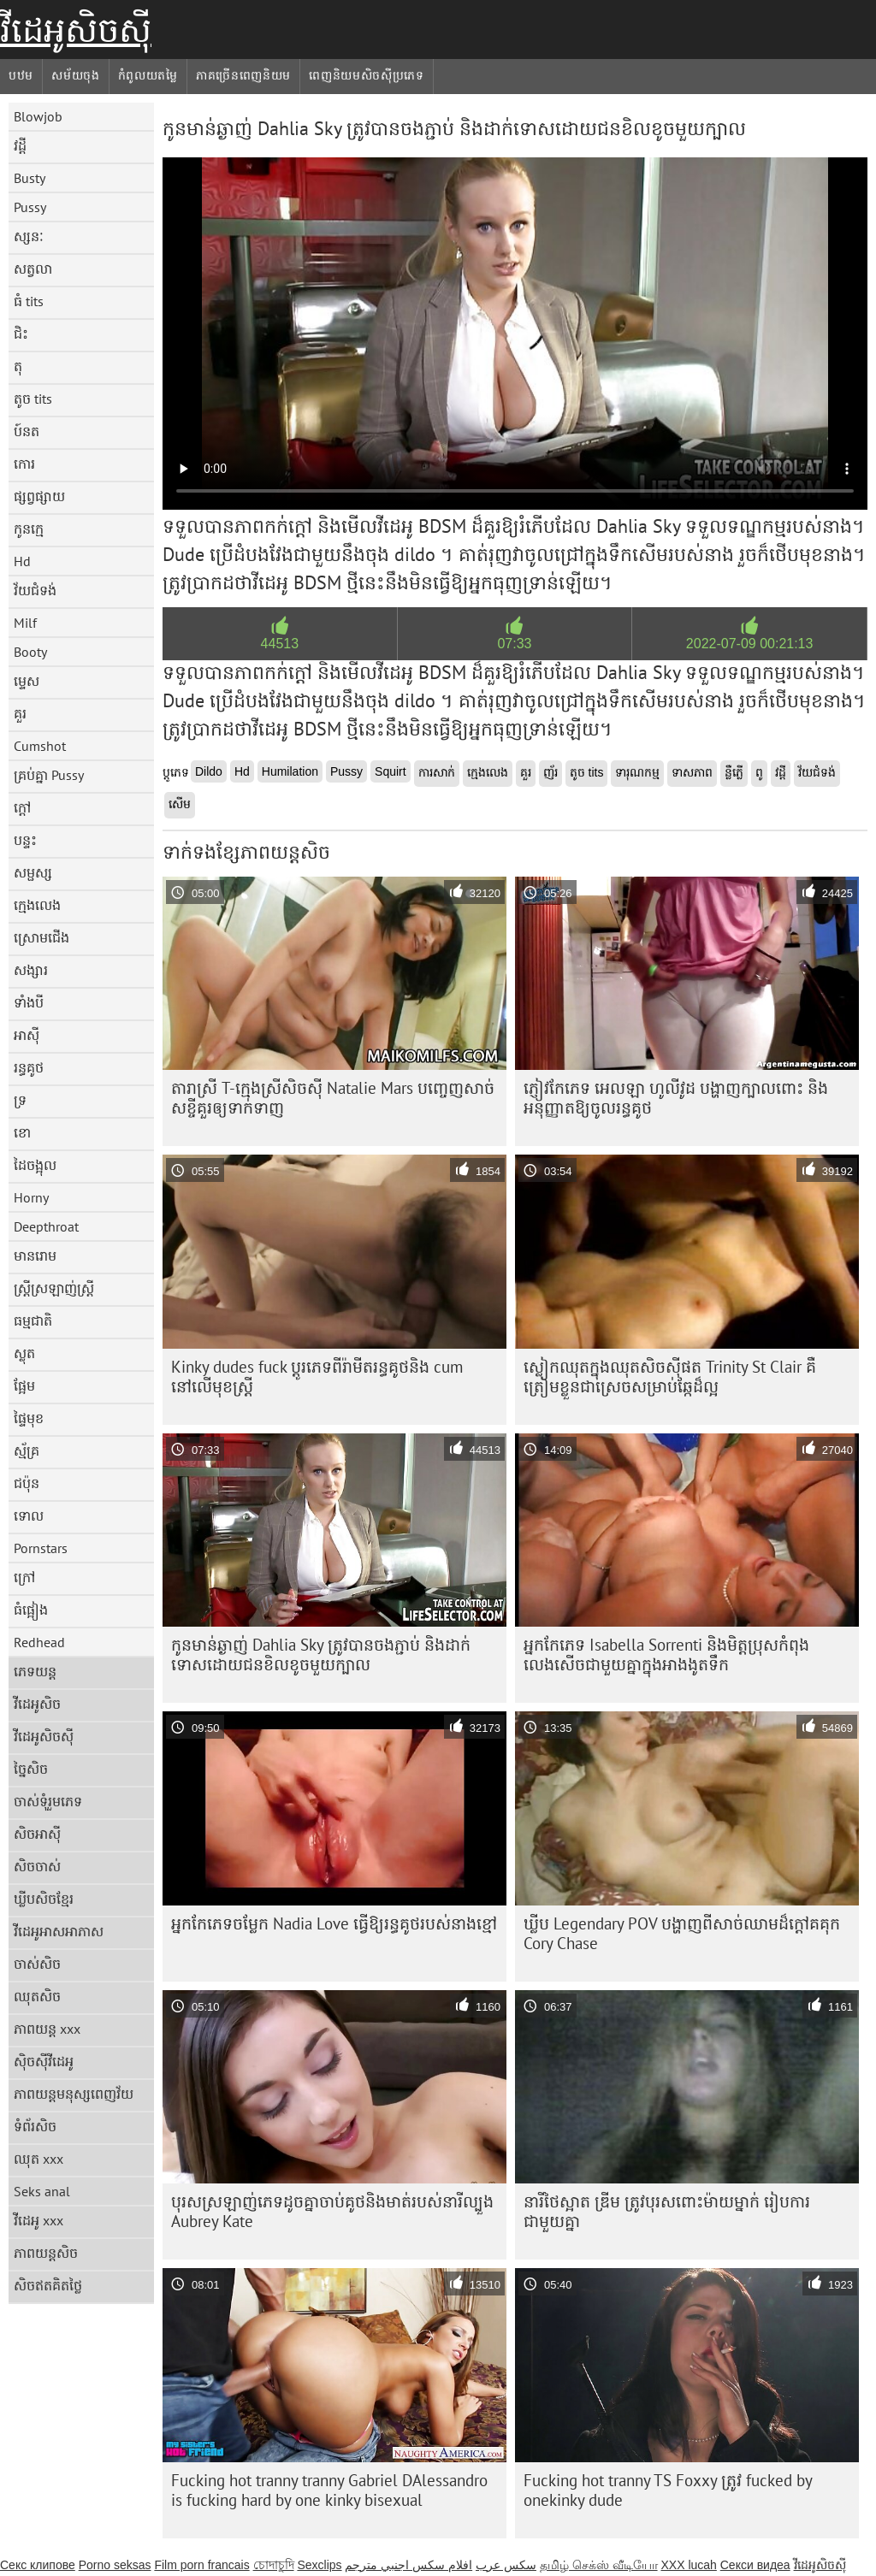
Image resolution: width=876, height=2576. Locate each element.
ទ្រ (20, 1099)
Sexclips (319, 2565)
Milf (25, 622)
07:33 (514, 643)
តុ (18, 366)
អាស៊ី (26, 1034)
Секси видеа (755, 2565)
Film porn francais (201, 2565)
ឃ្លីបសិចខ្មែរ (44, 1898)
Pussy (30, 207)
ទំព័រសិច (35, 2126)
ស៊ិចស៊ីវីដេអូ (44, 2061)
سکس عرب (506, 2565)
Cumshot (40, 745)
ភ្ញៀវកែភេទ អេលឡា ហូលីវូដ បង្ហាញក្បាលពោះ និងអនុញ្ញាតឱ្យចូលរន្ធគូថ (676, 1098)
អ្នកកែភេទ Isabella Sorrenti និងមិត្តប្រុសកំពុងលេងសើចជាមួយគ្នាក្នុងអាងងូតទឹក (666, 1654)
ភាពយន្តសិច (46, 2252)
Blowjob (38, 116)
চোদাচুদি (273, 2565)
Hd (22, 561)
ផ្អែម (24, 1385)
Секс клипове (37, 2565)
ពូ (759, 772)
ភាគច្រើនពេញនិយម (243, 75)
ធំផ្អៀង (31, 1609)
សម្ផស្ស (33, 872)
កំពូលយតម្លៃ (148, 75)
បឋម (21, 75)
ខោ (22, 1132)
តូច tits (33, 398)
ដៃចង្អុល (35, 1164)
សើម (180, 804)
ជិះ (21, 333)
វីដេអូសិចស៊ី (75, 30)
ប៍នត (26, 431)
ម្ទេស (26, 680)
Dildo (208, 771)
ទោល (29, 1515)
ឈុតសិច (37, 1996)
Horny (31, 1197)
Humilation (290, 771)
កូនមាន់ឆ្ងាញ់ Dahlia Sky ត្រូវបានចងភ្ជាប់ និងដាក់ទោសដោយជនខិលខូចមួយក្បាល (321, 1654)
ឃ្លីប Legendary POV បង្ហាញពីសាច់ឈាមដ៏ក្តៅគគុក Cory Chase (682, 1933)
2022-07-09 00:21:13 (750, 643)
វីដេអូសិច (37, 1703)
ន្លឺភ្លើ (734, 772)
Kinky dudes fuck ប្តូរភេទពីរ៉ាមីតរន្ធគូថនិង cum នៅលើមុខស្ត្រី (317, 1376)
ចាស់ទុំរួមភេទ (48, 1801)
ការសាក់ (436, 772)
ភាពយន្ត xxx (47, 2028)
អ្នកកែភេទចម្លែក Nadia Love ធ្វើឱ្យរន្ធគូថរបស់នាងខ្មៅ (334, 1923)
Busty (29, 177)
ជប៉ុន (26, 1483)
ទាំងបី (29, 1002)
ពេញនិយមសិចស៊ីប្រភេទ (366, 75)
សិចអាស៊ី (37, 1833)
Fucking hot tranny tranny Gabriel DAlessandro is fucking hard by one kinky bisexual (329, 2490)
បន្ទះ (25, 839)
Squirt (390, 771)
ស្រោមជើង (41, 937)
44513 (280, 643)
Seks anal (42, 2191)
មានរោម (35, 1255)
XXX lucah (688, 2565)
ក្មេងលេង (37, 904)
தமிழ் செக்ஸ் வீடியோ (599, 2565)
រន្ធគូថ (29, 1067)
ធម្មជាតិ (33, 1320)
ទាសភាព (692, 772)
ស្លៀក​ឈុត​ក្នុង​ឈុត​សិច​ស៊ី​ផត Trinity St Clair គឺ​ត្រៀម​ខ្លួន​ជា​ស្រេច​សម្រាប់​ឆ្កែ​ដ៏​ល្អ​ (670, 1376)
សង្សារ (31, 969)
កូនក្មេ (29, 528)
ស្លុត (24, 1353)
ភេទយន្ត (35, 1671)
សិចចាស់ (37, 1866)
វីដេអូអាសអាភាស (59, 1931)
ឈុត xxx (38, 2158)
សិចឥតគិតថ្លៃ (48, 2285)
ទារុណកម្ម (637, 772)
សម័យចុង (75, 75)
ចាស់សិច (37, 1963)
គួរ (20, 713)
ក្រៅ (24, 1577)
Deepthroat (46, 1226)
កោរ (24, 463)
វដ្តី (20, 145)
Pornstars (41, 1548)
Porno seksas (115, 2565)
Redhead (39, 1642)
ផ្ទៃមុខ (29, 1418)
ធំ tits (29, 301)
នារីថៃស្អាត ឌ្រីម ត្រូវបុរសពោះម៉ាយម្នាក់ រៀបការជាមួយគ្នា (667, 2211)
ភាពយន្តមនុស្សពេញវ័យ (73, 2093)
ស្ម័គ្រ (26, 1450)
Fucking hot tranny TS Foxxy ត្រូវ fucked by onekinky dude (668, 2490)
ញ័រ (550, 772)
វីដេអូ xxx (38, 2220)
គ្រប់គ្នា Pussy (49, 774)
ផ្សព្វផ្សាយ (39, 496)
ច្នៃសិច (31, 1768)
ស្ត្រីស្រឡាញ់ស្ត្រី (54, 1288)
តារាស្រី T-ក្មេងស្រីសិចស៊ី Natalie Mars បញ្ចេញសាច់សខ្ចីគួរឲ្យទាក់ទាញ (332, 1098)
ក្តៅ (22, 807)
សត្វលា (33, 268)
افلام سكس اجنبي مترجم (408, 2565)
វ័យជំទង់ (35, 590)
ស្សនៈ (29, 236)
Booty (30, 651)
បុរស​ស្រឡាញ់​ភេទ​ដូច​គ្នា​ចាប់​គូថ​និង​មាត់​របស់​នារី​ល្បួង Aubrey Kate (332, 2211)
